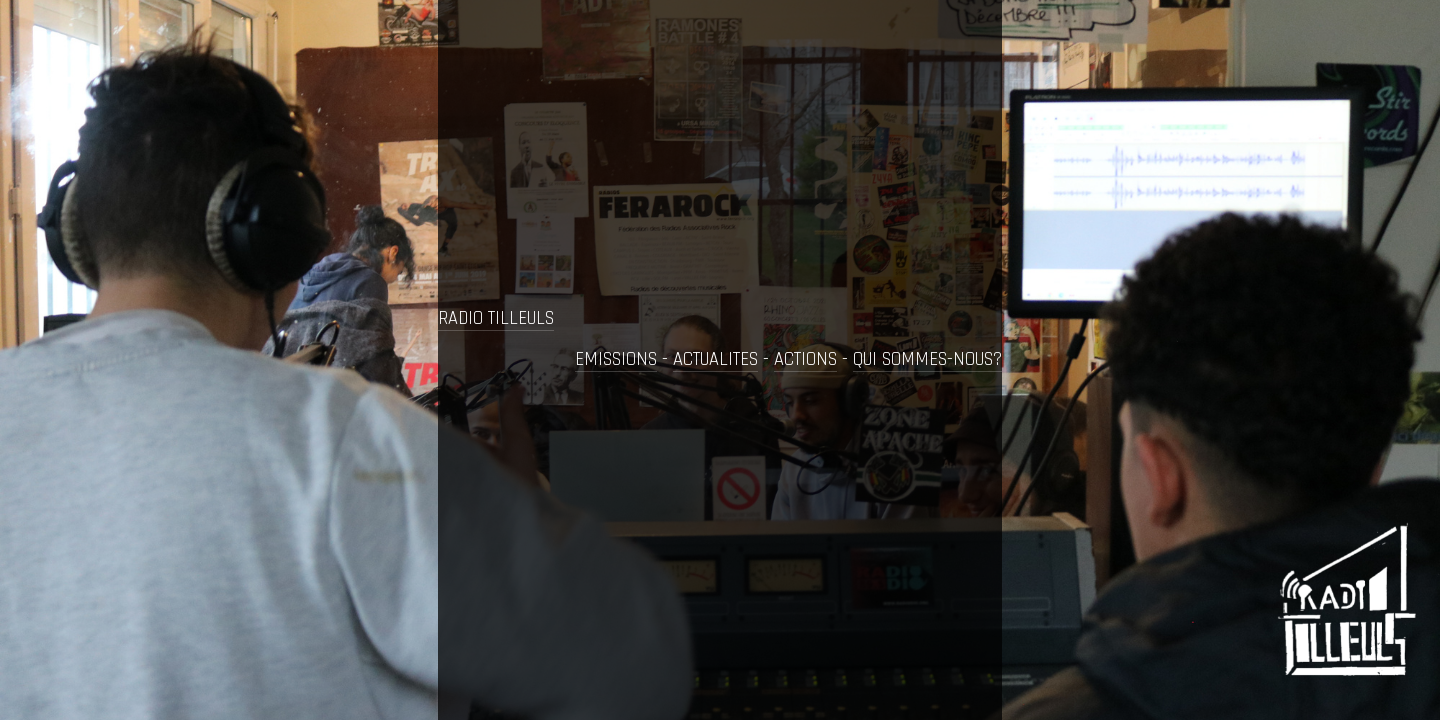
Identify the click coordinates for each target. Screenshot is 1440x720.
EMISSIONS (616, 359)
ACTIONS (805, 359)
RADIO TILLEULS (496, 318)
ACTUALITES (715, 359)
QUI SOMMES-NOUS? (927, 359)
